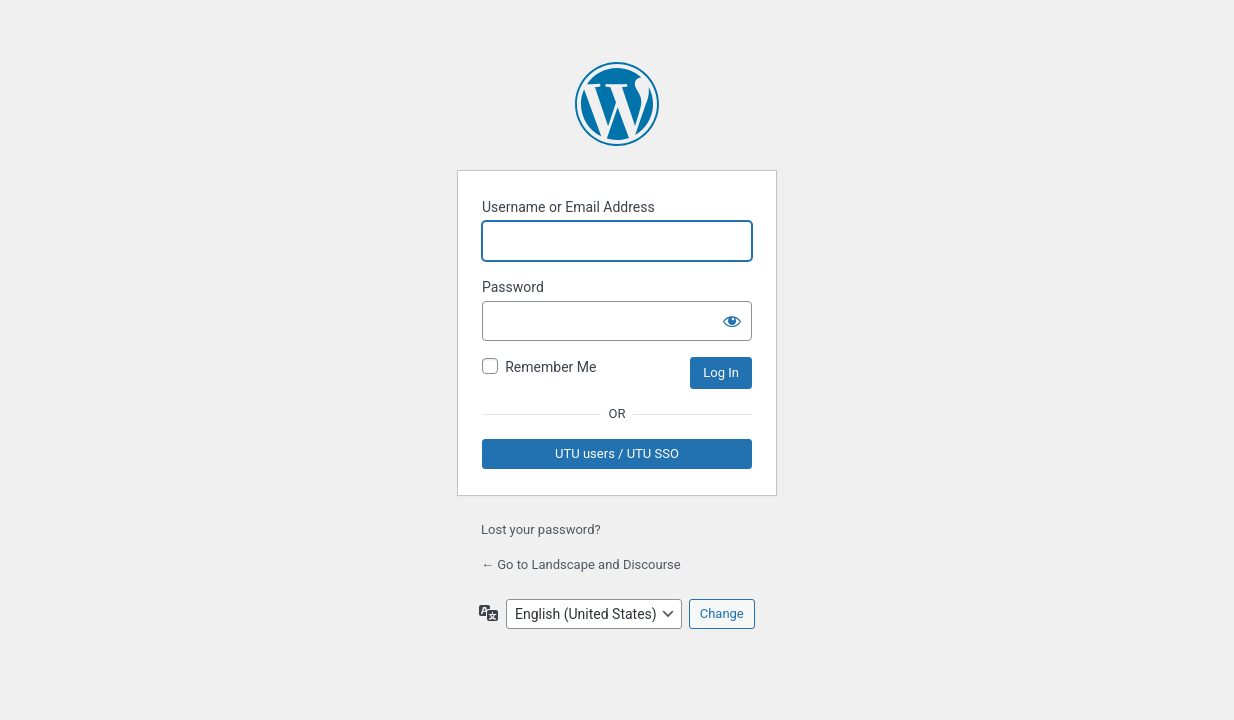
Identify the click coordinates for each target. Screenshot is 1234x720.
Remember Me (550, 367)
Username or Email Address (568, 207)
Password (513, 287)
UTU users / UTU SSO (617, 453)
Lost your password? (541, 529)
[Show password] (732, 321)
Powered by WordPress (617, 104)
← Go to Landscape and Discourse (581, 564)
